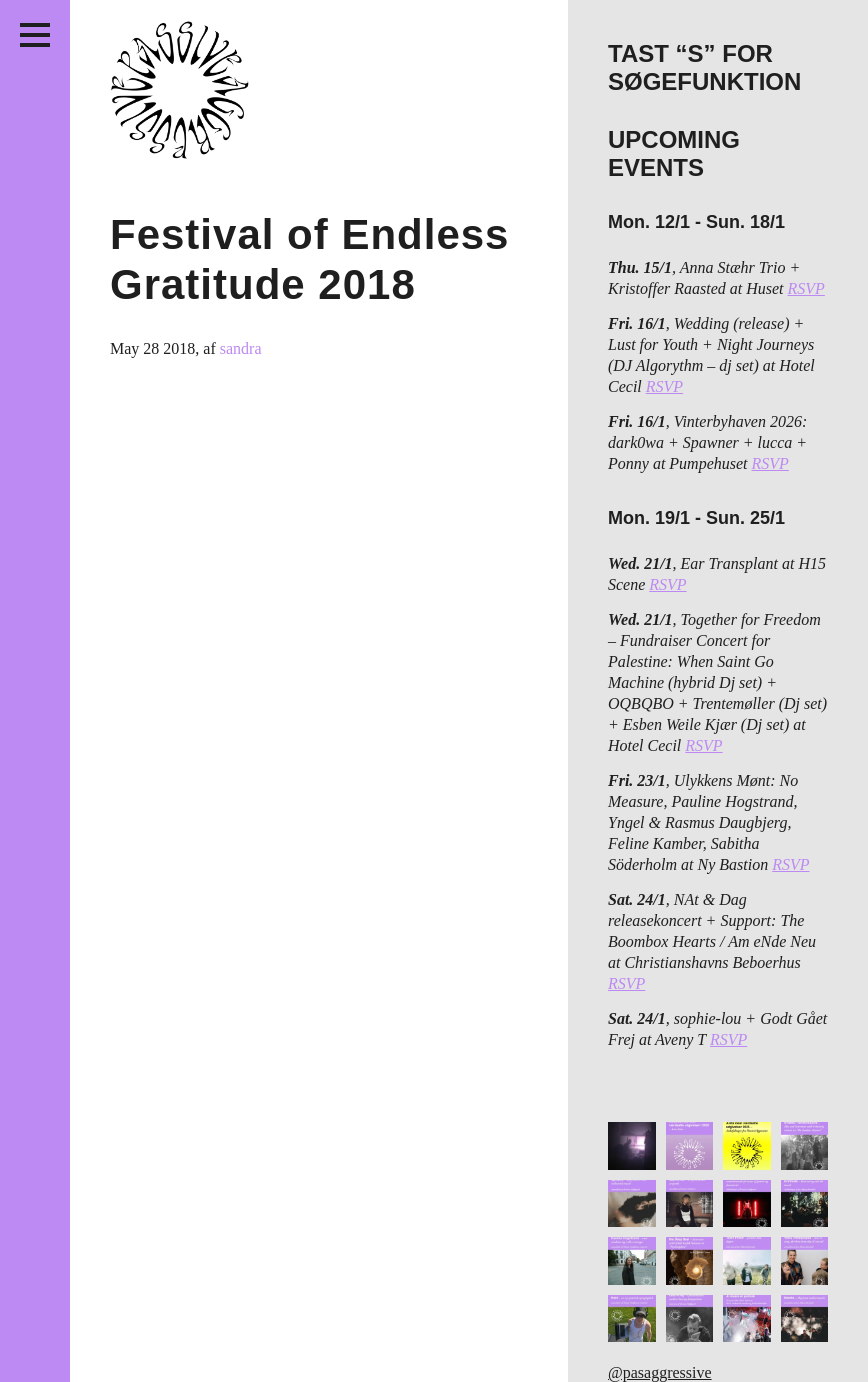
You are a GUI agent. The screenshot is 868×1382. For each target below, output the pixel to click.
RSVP (806, 288)
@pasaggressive (660, 1372)
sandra (241, 348)
